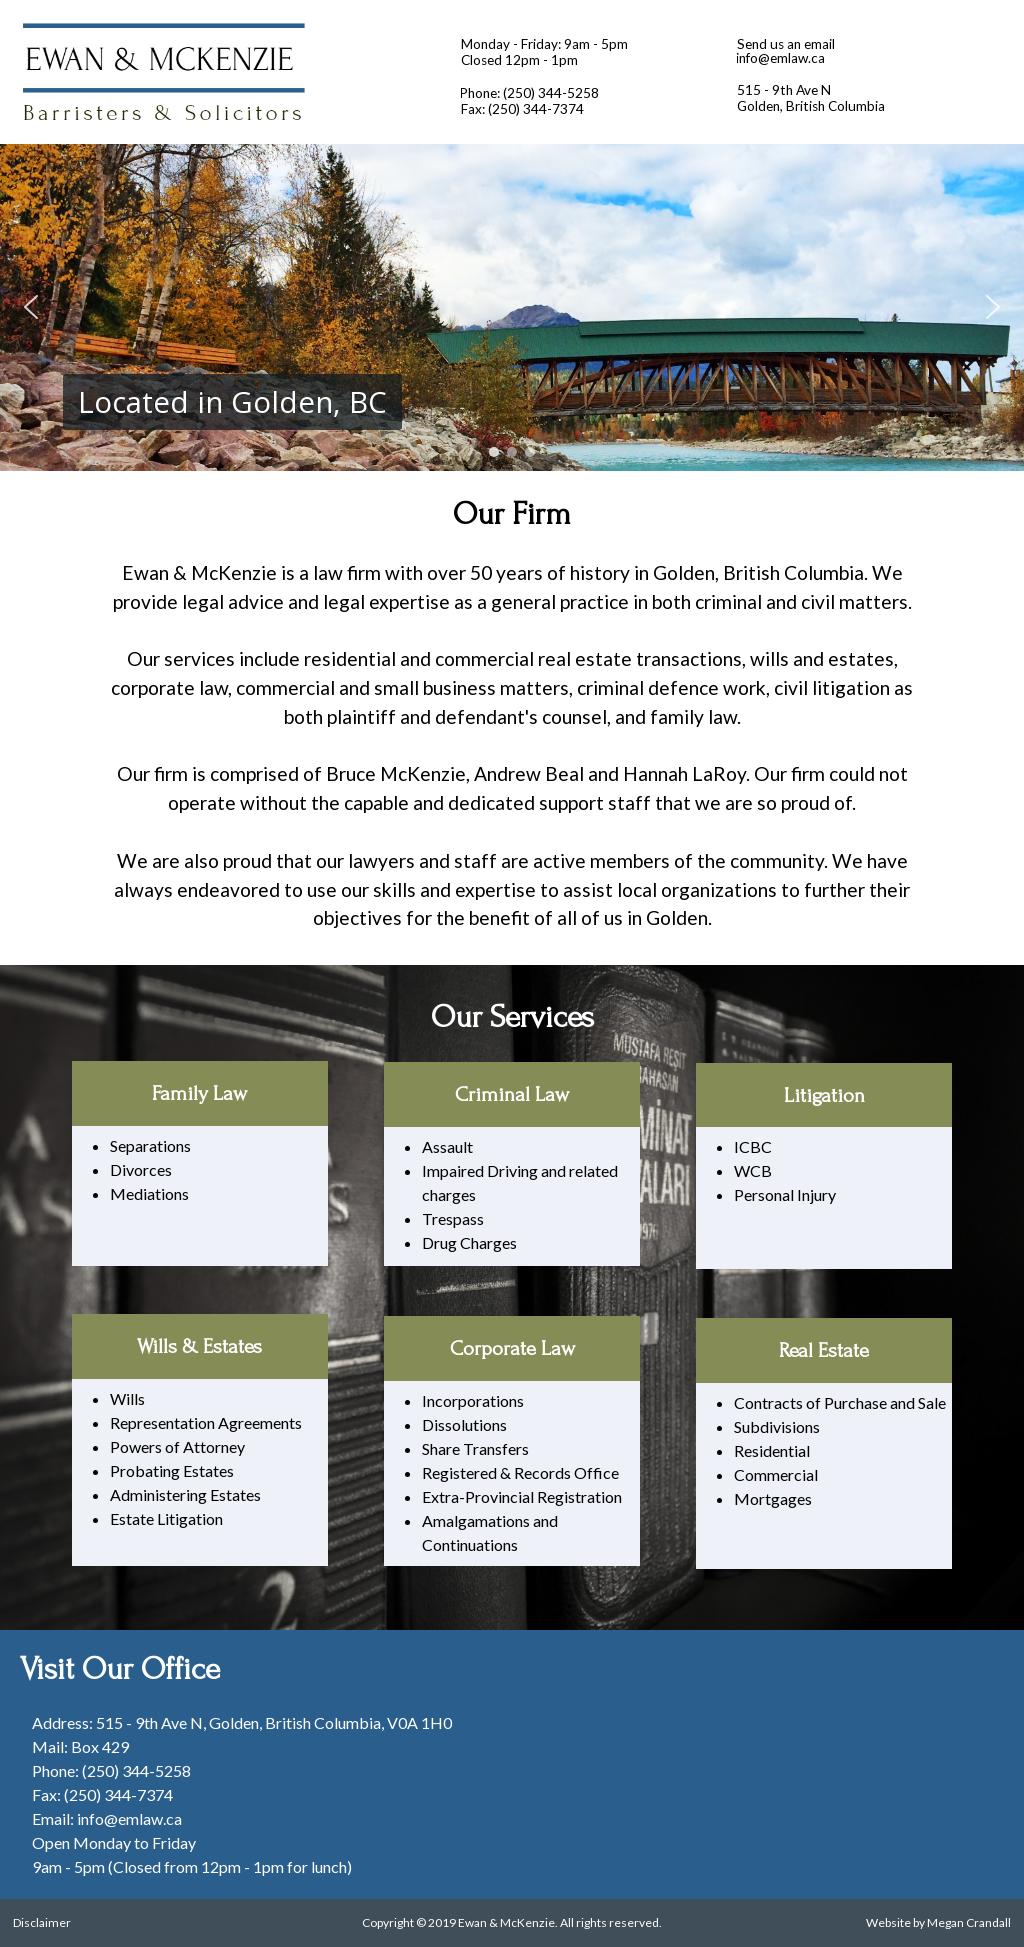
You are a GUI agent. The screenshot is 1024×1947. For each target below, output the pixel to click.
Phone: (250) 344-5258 (529, 93)
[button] (31, 307)
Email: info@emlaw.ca (107, 1818)
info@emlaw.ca (780, 58)
